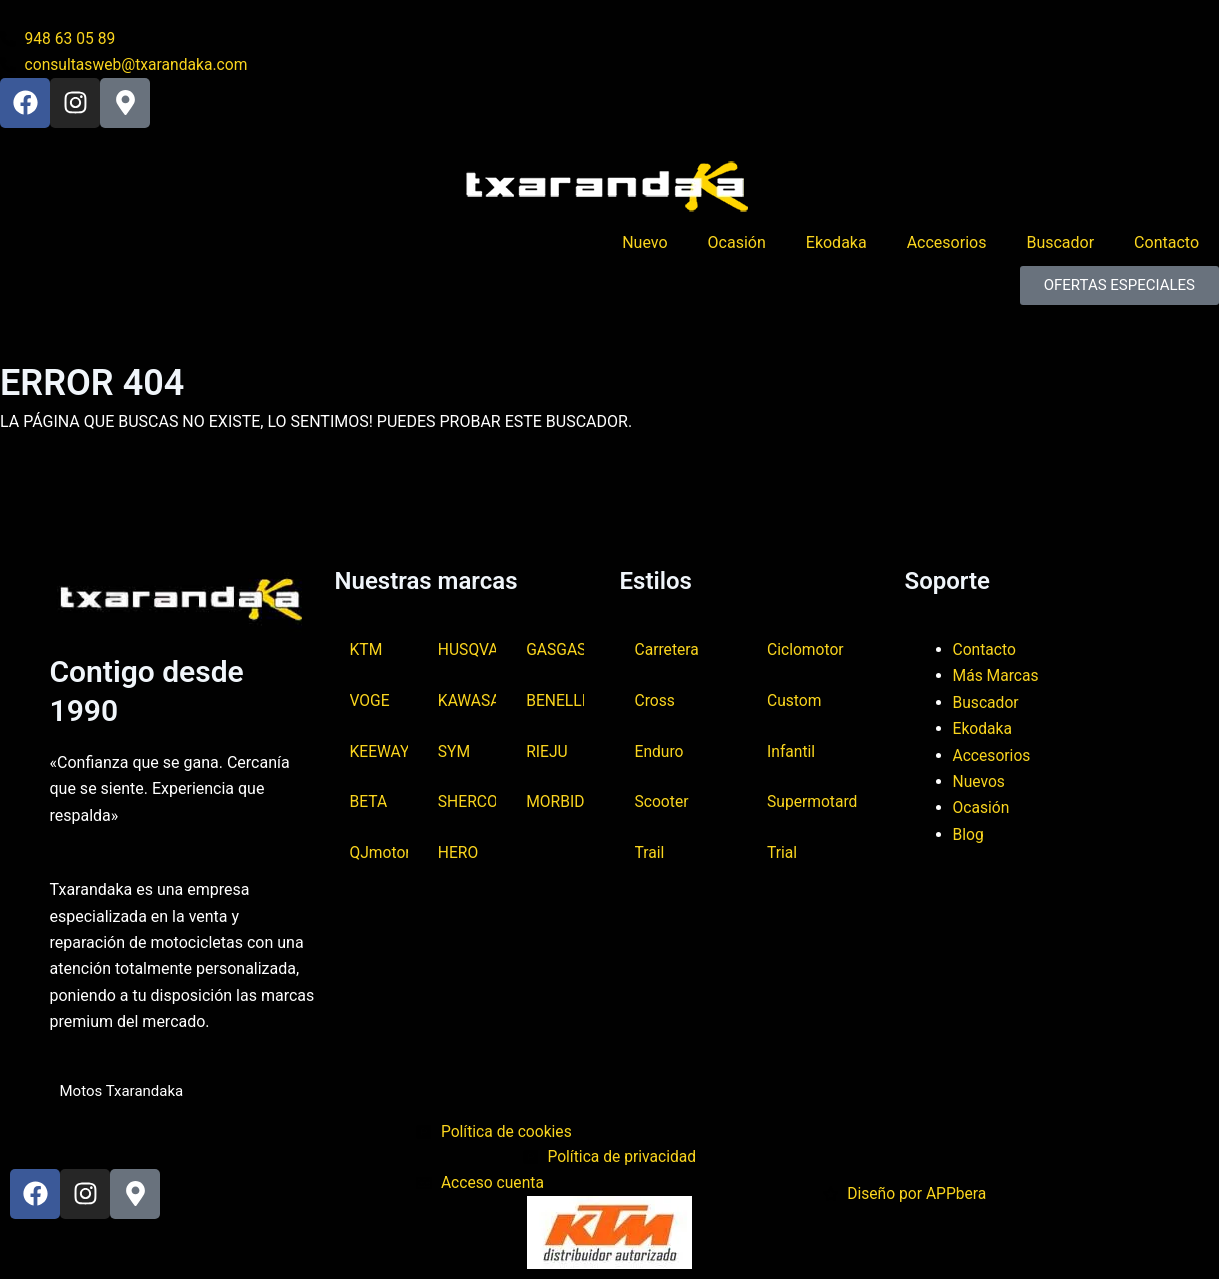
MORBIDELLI (555, 802)
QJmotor (379, 853)
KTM (367, 648)
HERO (458, 853)
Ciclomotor (806, 648)
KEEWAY (379, 750)
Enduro (660, 750)
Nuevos (980, 780)
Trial (782, 853)
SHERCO (467, 802)
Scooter (662, 802)
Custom (795, 699)
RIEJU (547, 750)
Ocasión (737, 244)
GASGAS (555, 648)
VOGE (370, 699)
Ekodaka (836, 244)
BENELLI (555, 699)
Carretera (668, 648)
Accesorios (947, 244)
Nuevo (644, 244)
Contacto (1166, 244)
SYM (454, 750)
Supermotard (813, 802)
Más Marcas (997, 674)
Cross (655, 699)
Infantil (791, 750)
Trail (650, 853)
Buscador (1060, 244)
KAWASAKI (467, 699)
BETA (369, 802)
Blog (969, 832)
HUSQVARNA (467, 648)
